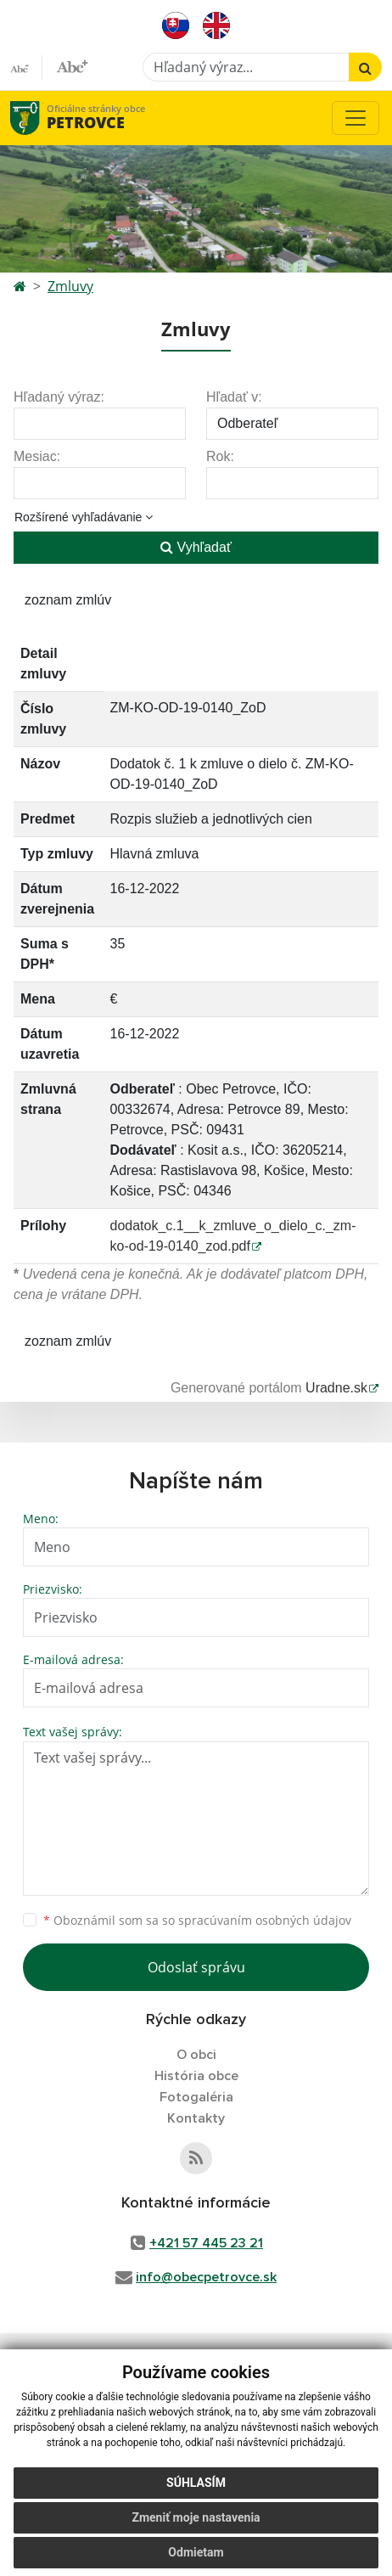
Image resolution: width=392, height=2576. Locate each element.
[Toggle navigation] (355, 118)
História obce (196, 2076)
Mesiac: (37, 456)
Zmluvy (70, 286)
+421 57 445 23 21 (206, 2243)
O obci (196, 2054)
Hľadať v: (234, 397)
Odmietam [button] (195, 2552)
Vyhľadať (196, 547)
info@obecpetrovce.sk (206, 2277)
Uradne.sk (336, 1388)
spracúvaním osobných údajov (264, 1920)
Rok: (220, 456)
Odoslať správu (196, 1967)
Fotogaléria (196, 2097)
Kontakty (196, 2118)
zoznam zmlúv (68, 600)
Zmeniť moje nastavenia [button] (196, 2517)
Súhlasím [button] (196, 2482)
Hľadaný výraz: (59, 397)
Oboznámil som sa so (197, 1920)
